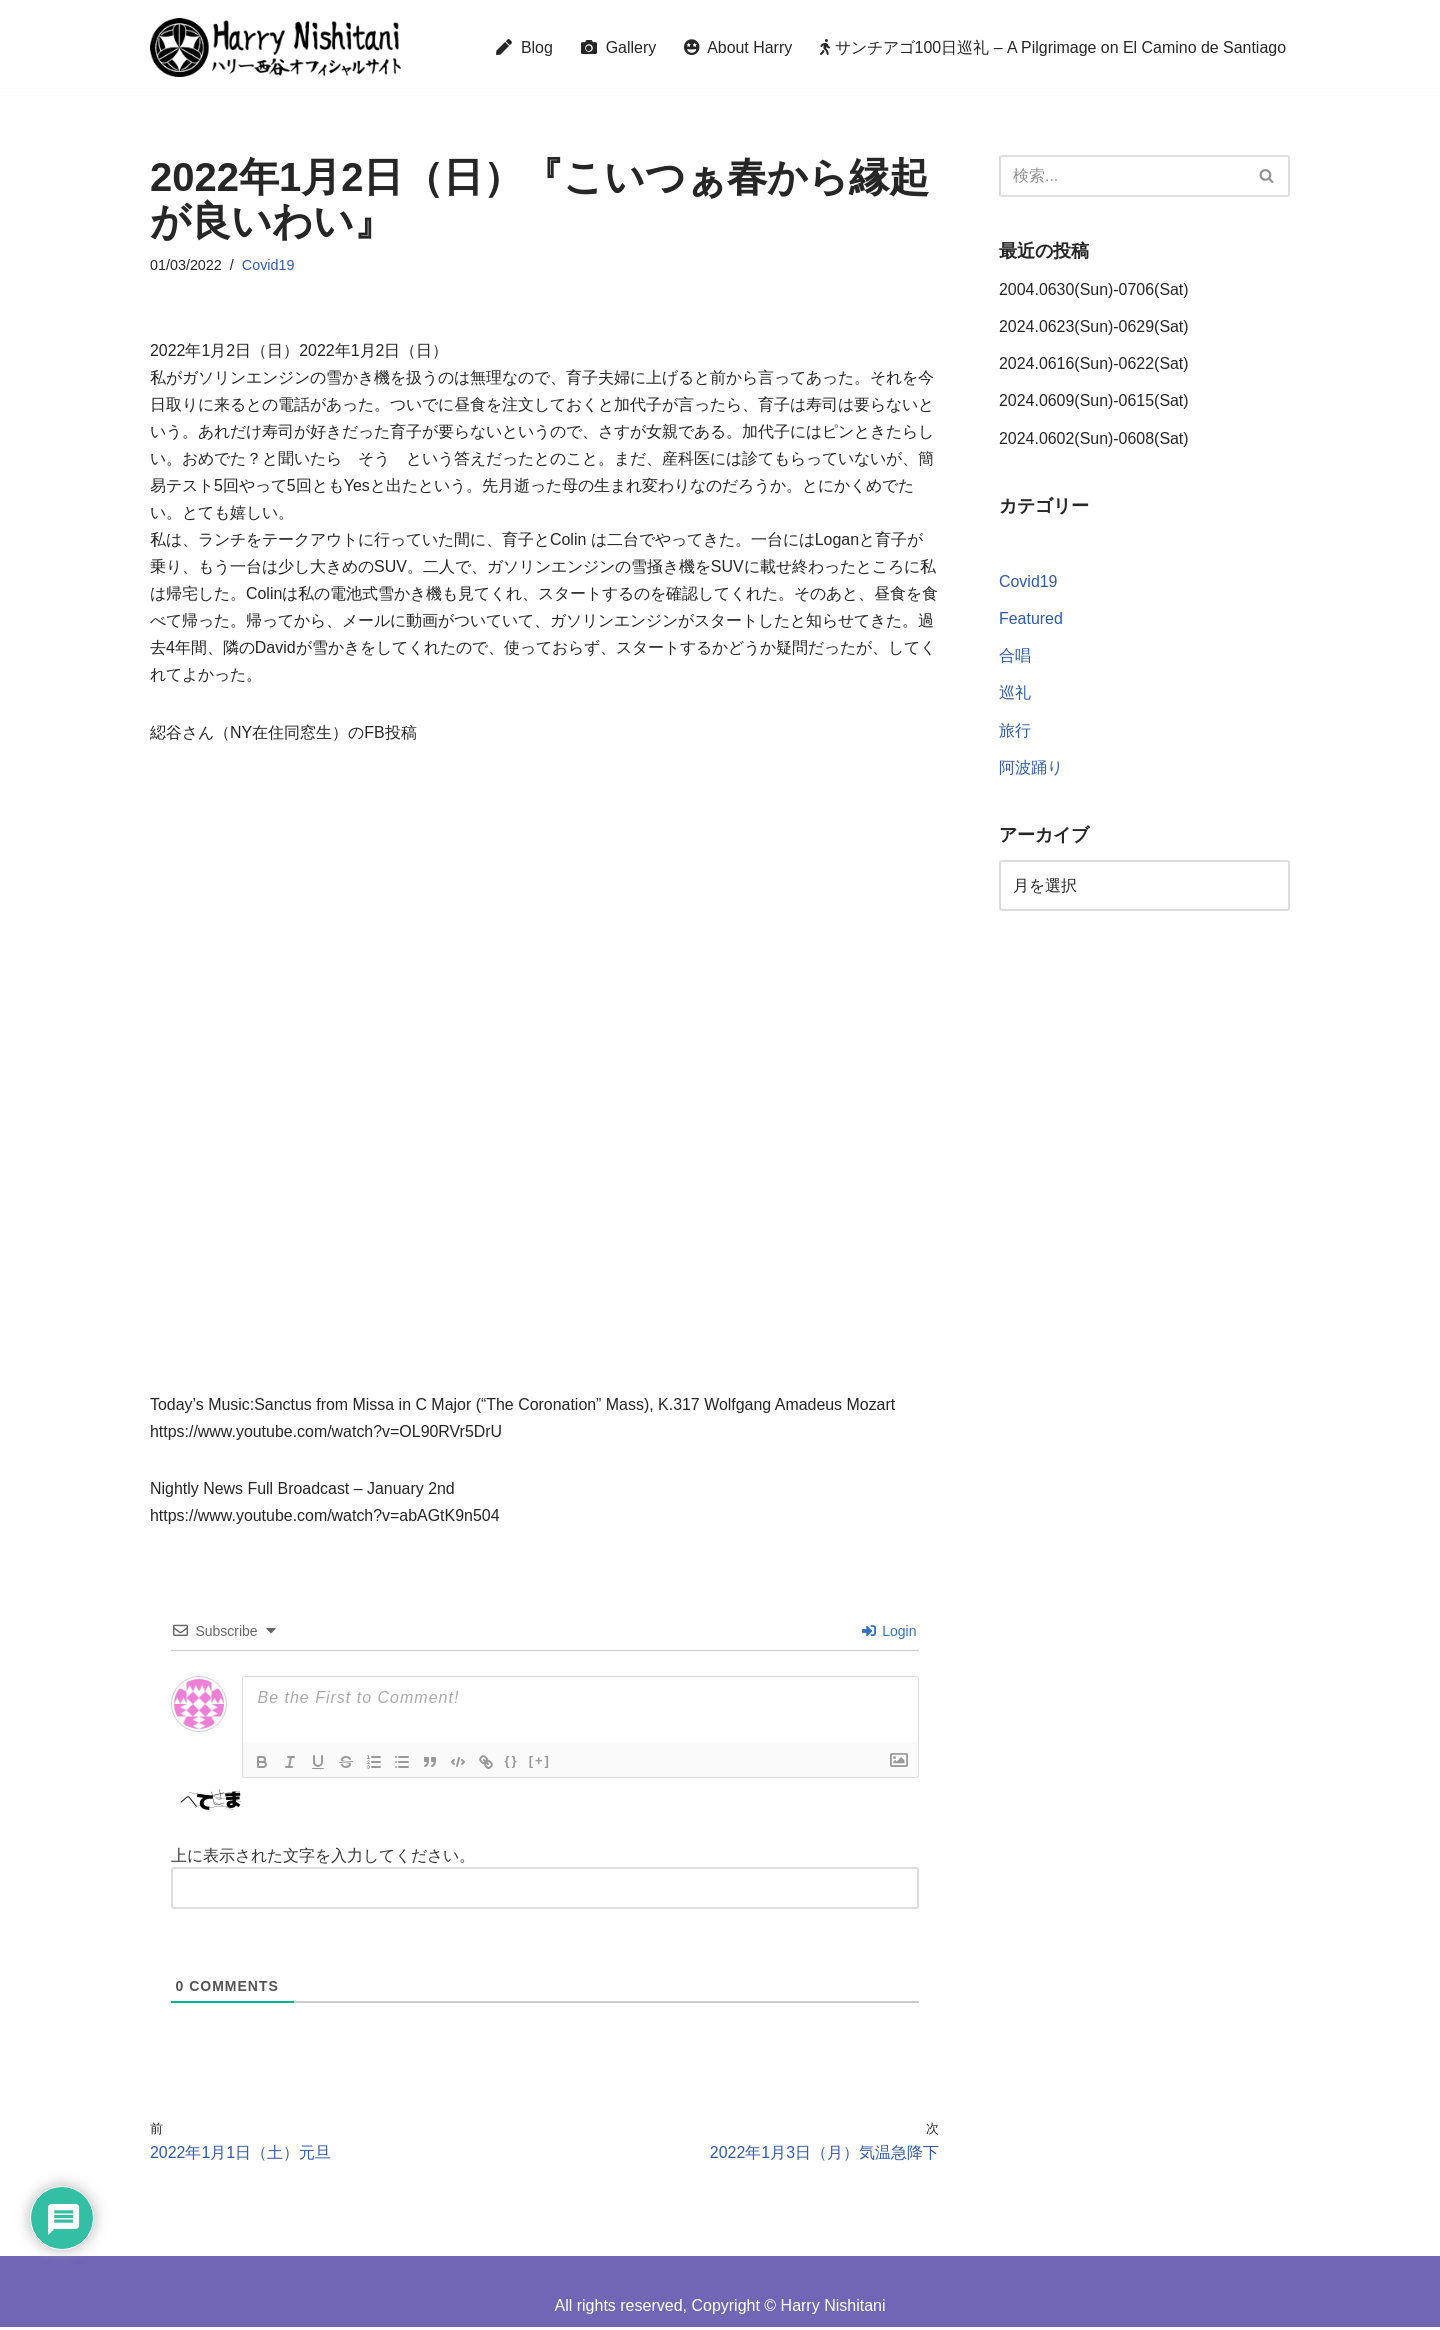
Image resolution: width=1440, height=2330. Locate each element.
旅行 (1015, 731)
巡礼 (1015, 694)
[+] (540, 1763)
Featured (1031, 620)
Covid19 (268, 265)
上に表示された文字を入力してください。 (323, 1858)
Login (889, 1634)
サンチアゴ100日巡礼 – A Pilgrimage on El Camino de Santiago (1052, 47)
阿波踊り (1031, 768)
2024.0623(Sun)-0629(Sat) (1094, 327)
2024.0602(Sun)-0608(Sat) (1094, 438)
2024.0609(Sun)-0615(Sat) (1094, 401)
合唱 (1015, 657)
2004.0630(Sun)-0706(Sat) (1094, 289)
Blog (521, 47)
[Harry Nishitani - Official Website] (275, 47)
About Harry (736, 47)
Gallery (616, 47)
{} (512, 1763)
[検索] (1122, 176)
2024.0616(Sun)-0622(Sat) (1094, 364)
